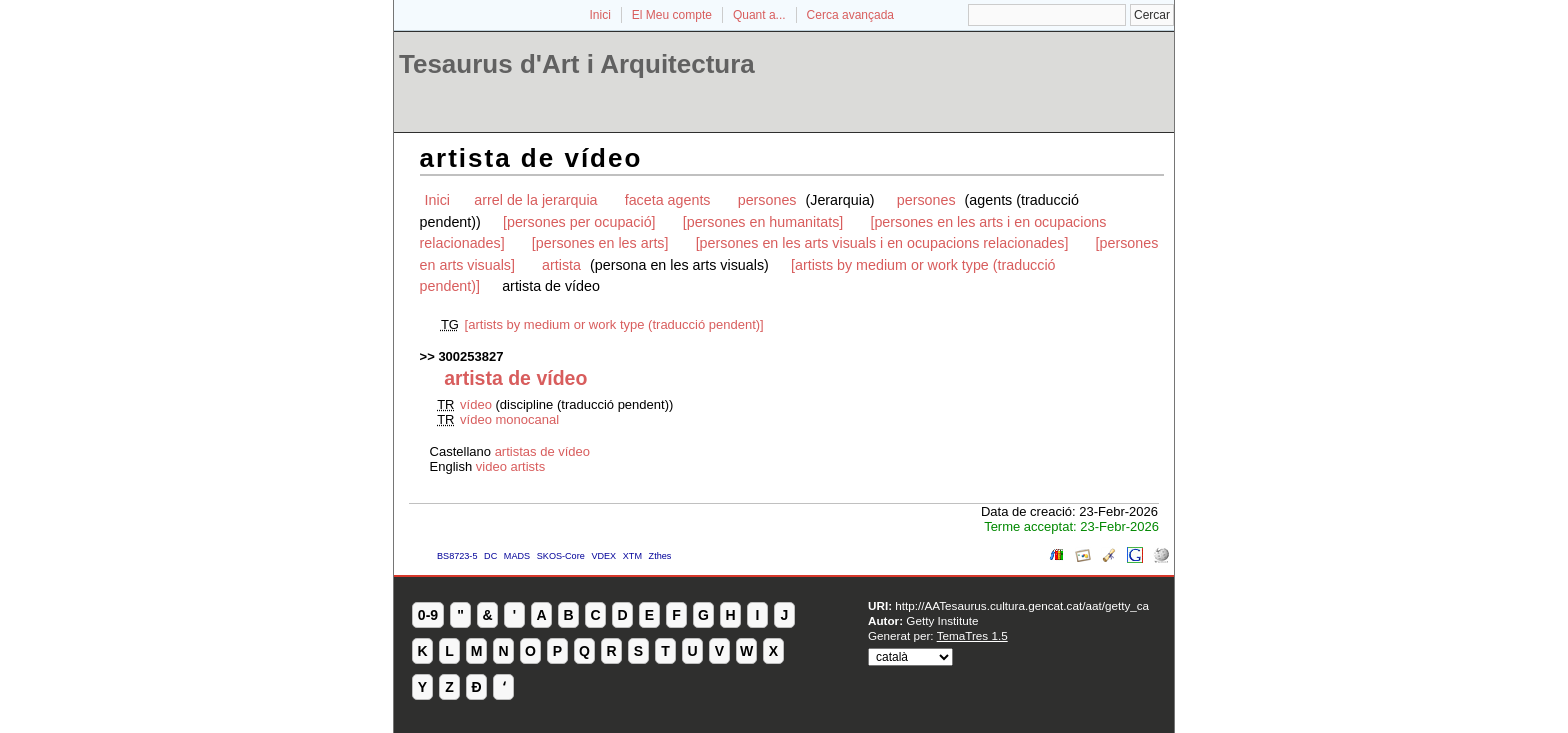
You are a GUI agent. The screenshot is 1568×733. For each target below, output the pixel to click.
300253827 (470, 356)
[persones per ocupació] (579, 222)
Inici (600, 15)
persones (769, 200)
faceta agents (668, 200)
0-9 (428, 615)
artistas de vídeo (542, 451)
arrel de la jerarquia (535, 200)
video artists (510, 466)
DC (490, 556)
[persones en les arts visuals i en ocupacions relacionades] (882, 243)
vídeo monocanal (509, 419)
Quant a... (759, 15)
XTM (632, 556)
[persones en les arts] (600, 243)
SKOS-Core (561, 556)
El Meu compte (672, 15)
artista (563, 265)
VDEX (603, 556)
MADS (517, 556)
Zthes (660, 556)
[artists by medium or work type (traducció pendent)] (614, 324)
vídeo (477, 404)
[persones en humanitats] (763, 222)
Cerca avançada (850, 15)
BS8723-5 (457, 556)
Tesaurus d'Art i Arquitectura (577, 64)
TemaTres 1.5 (972, 635)
